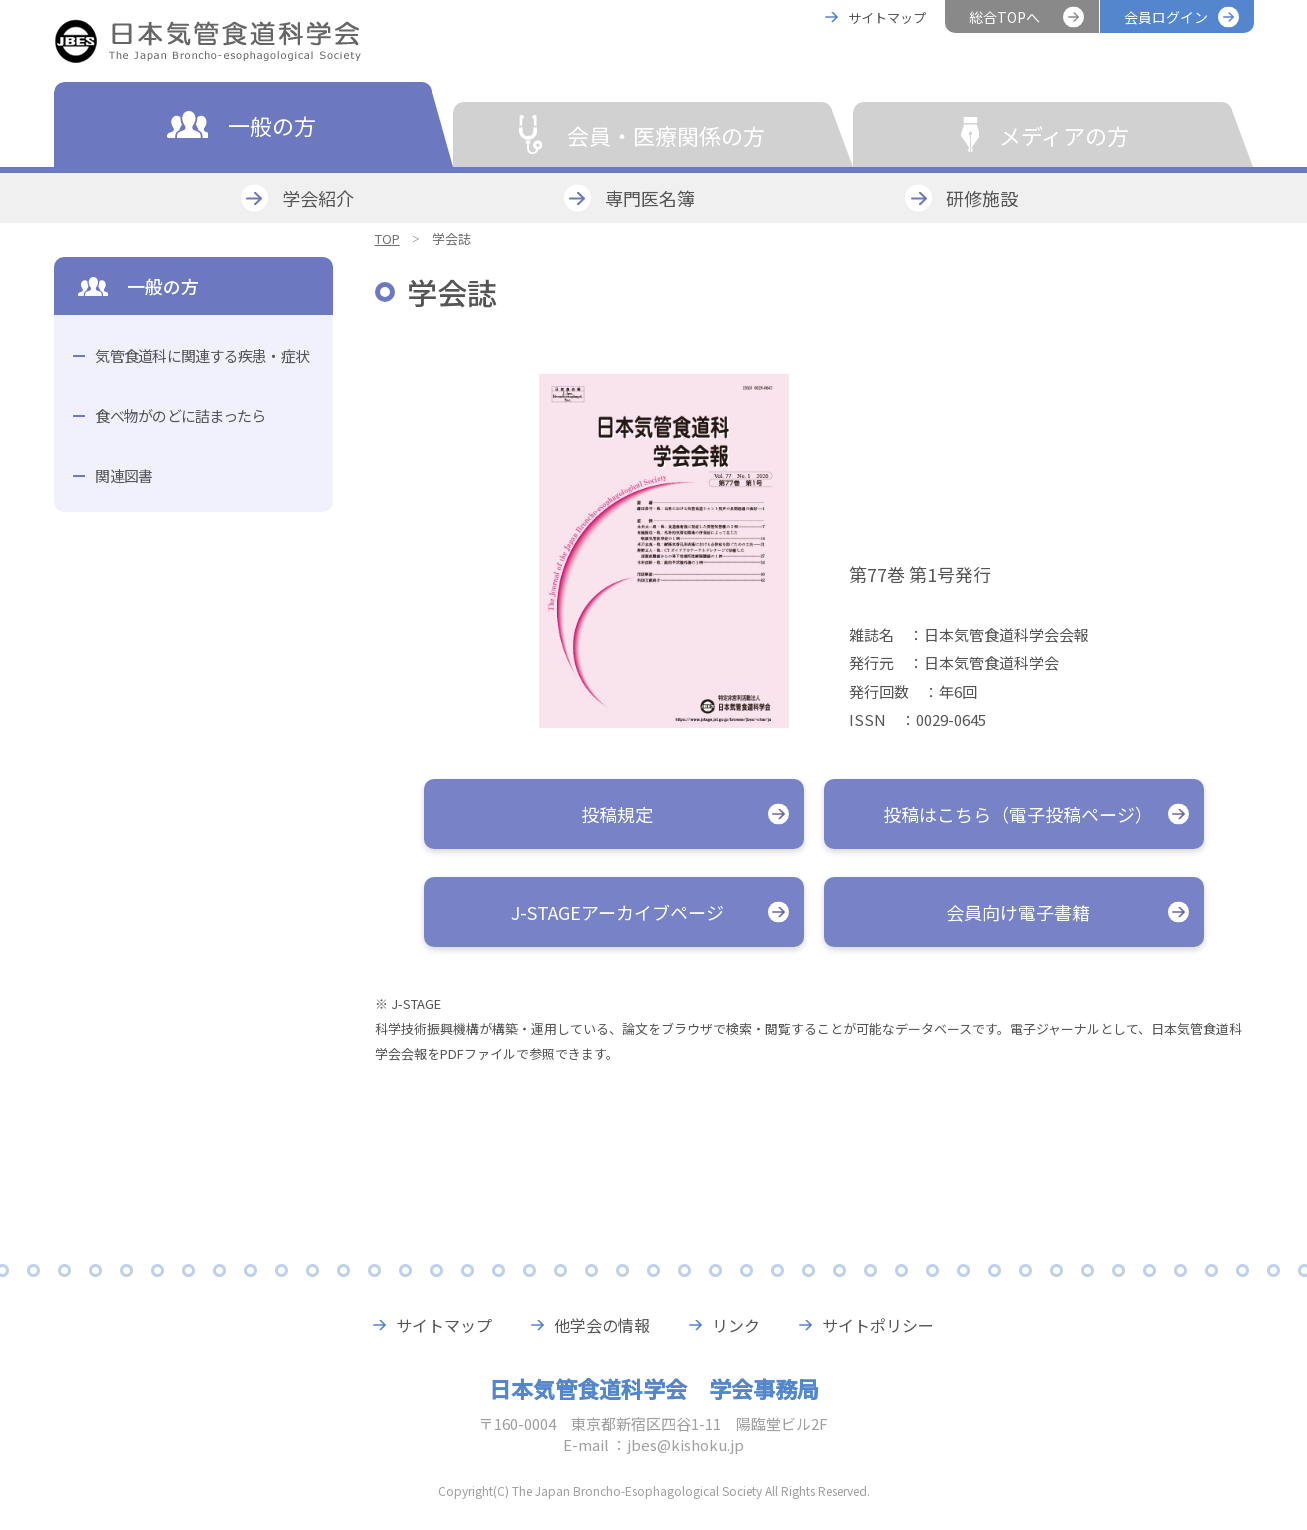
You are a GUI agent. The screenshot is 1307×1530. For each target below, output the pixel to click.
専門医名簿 (650, 198)
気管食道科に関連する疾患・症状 (202, 355)
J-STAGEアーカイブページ (617, 912)
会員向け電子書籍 (1018, 912)
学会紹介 (318, 198)
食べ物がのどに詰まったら (180, 415)
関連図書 (123, 475)
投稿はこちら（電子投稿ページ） (1018, 814)
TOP (387, 238)
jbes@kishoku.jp (685, 1444)
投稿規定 (617, 814)
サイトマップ (887, 17)
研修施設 (982, 198)
